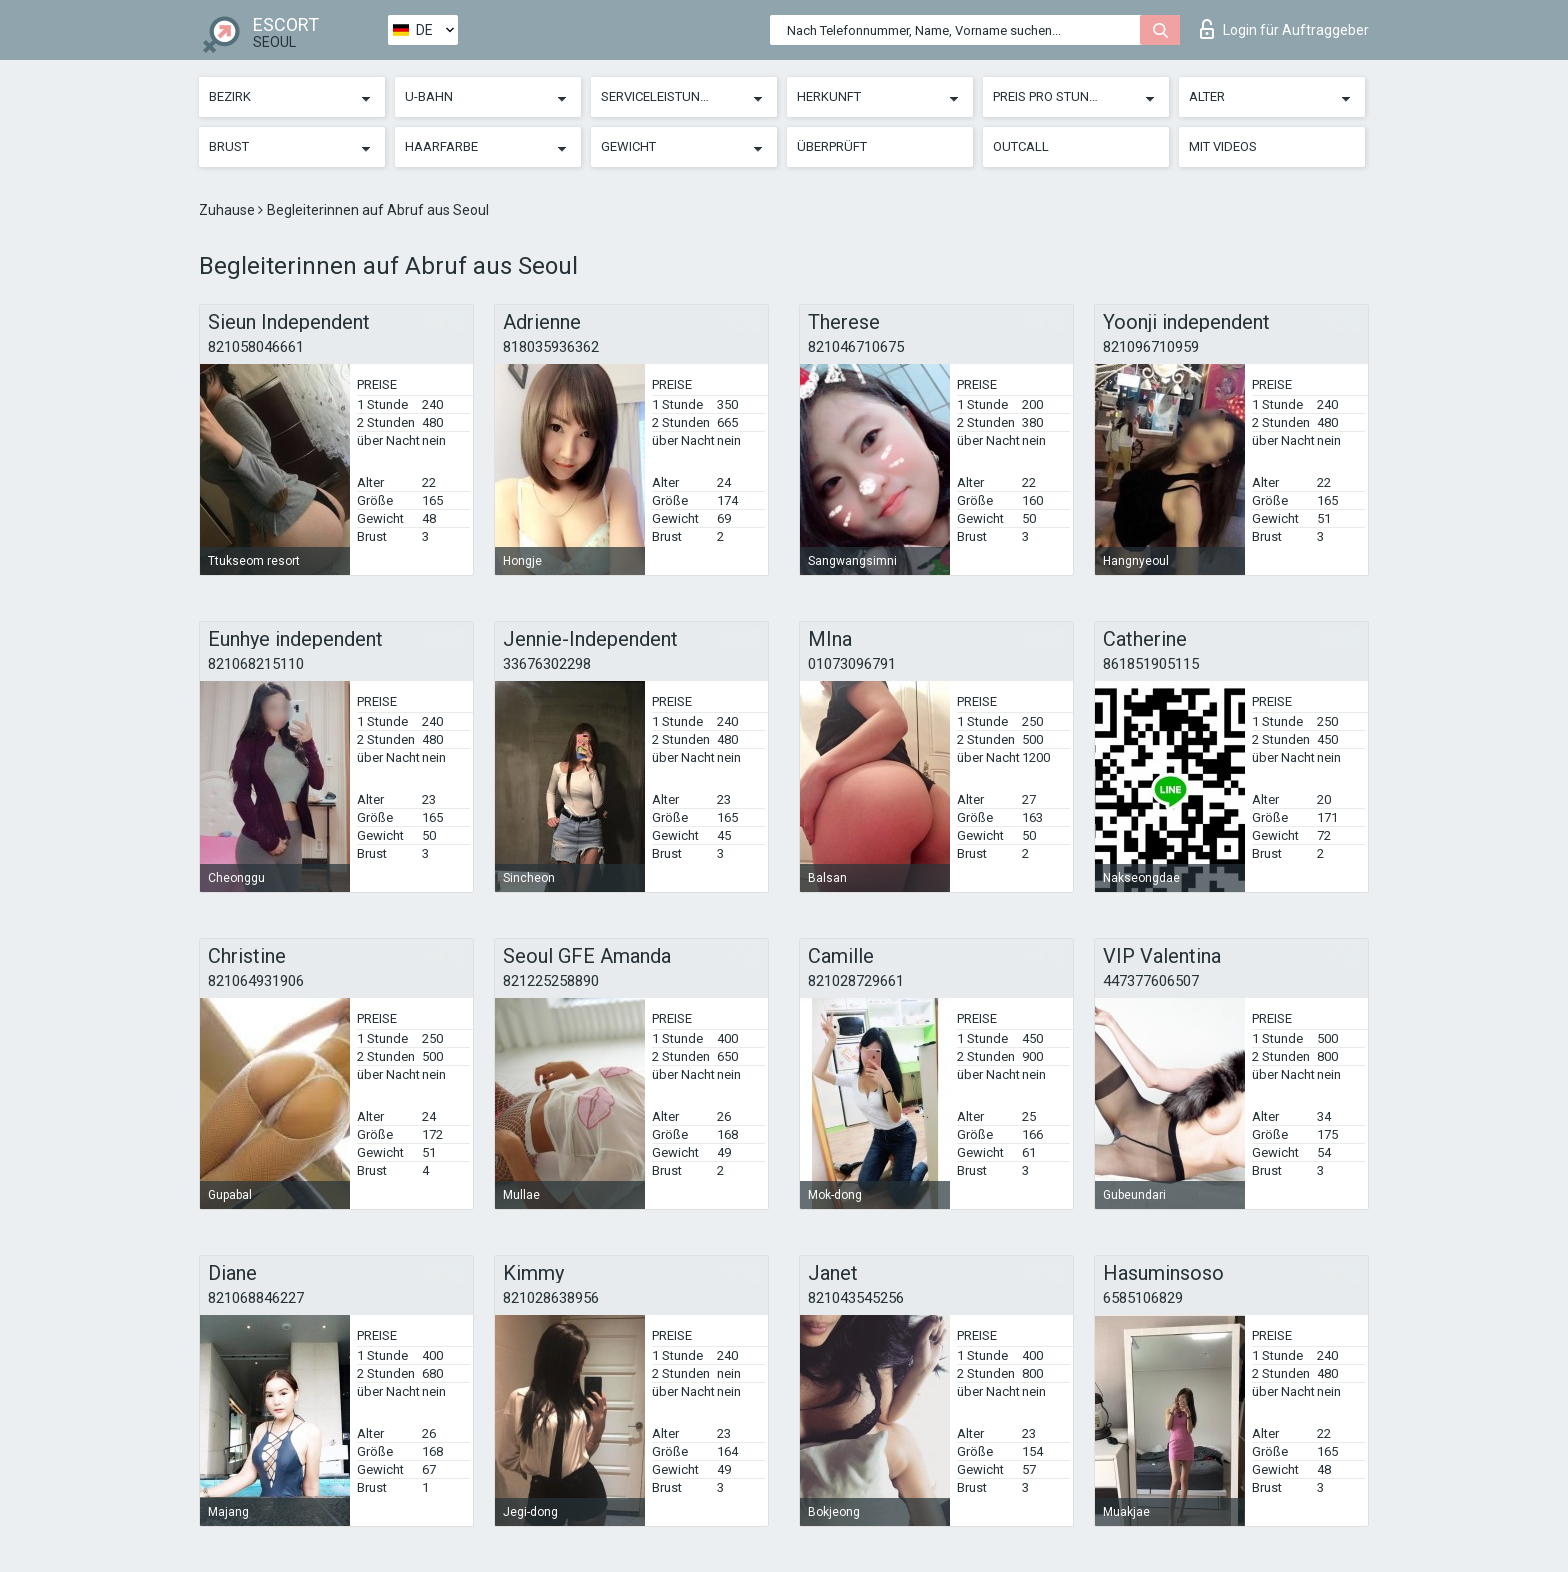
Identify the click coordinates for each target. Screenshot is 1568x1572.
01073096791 (852, 664)
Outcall (1021, 146)
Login (1284, 29)
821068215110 (256, 664)
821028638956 (551, 1298)
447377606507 (1151, 981)
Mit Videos (1223, 146)
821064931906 (256, 981)
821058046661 (256, 347)
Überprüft (832, 146)
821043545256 (856, 1298)
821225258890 (551, 981)
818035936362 (551, 347)
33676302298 (547, 664)
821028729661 (856, 981)
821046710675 (856, 347)
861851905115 (1151, 664)
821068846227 (256, 1298)
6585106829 (1143, 1298)
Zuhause (228, 210)
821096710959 (1151, 347)
